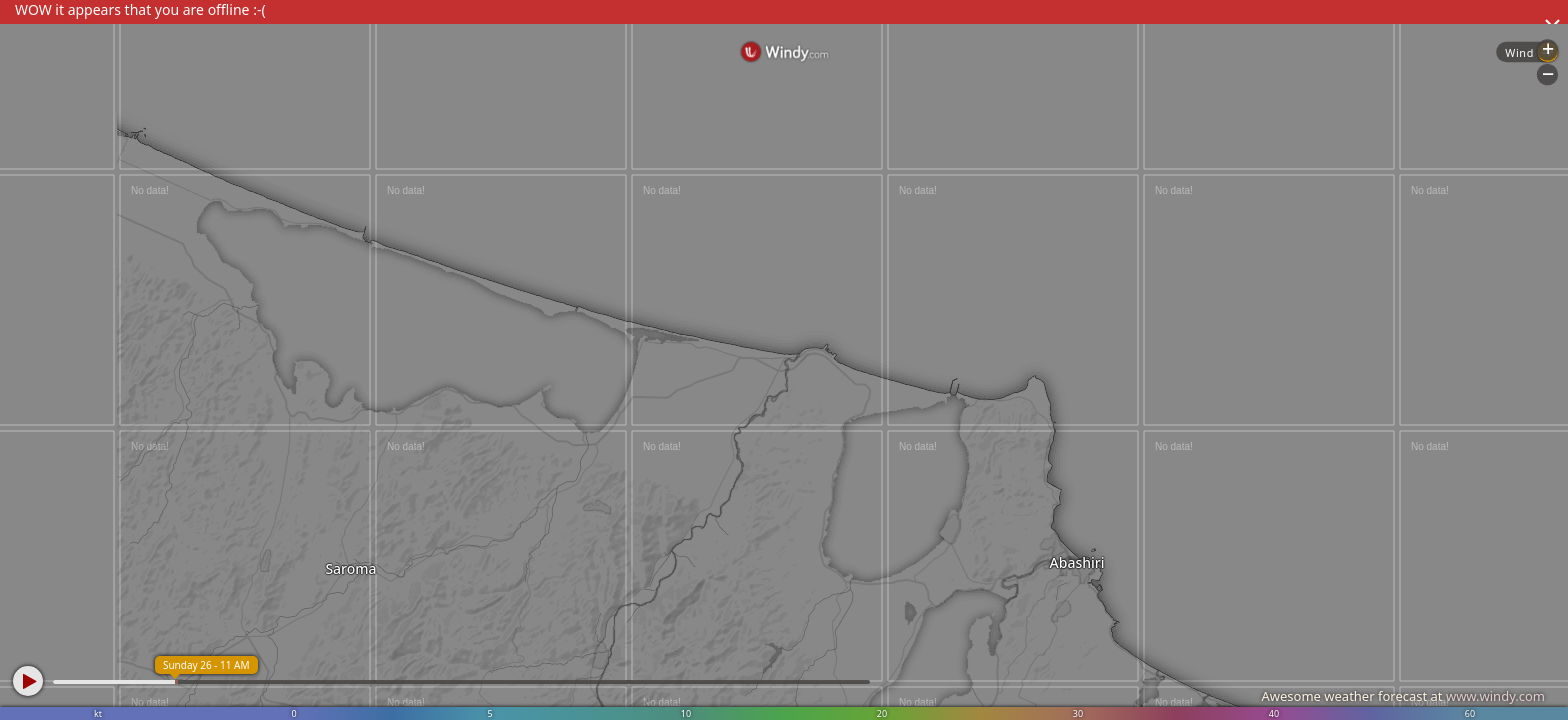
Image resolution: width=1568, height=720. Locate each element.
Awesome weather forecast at (1403, 696)
